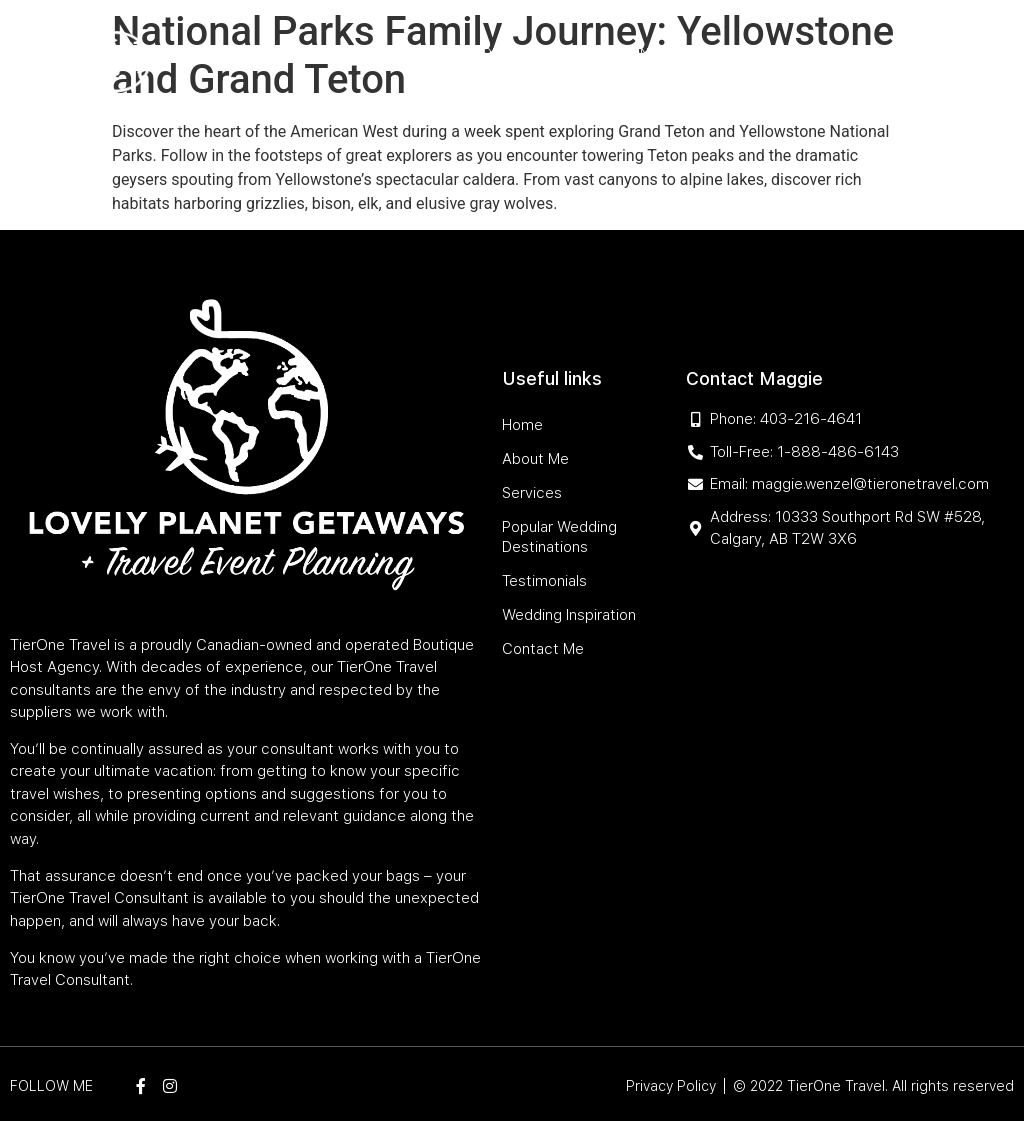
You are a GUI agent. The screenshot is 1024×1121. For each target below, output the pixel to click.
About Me (355, 52)
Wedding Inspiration (653, 98)
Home (290, 52)
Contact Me (779, 98)
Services (431, 52)
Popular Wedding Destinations (594, 52)
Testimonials (774, 52)
